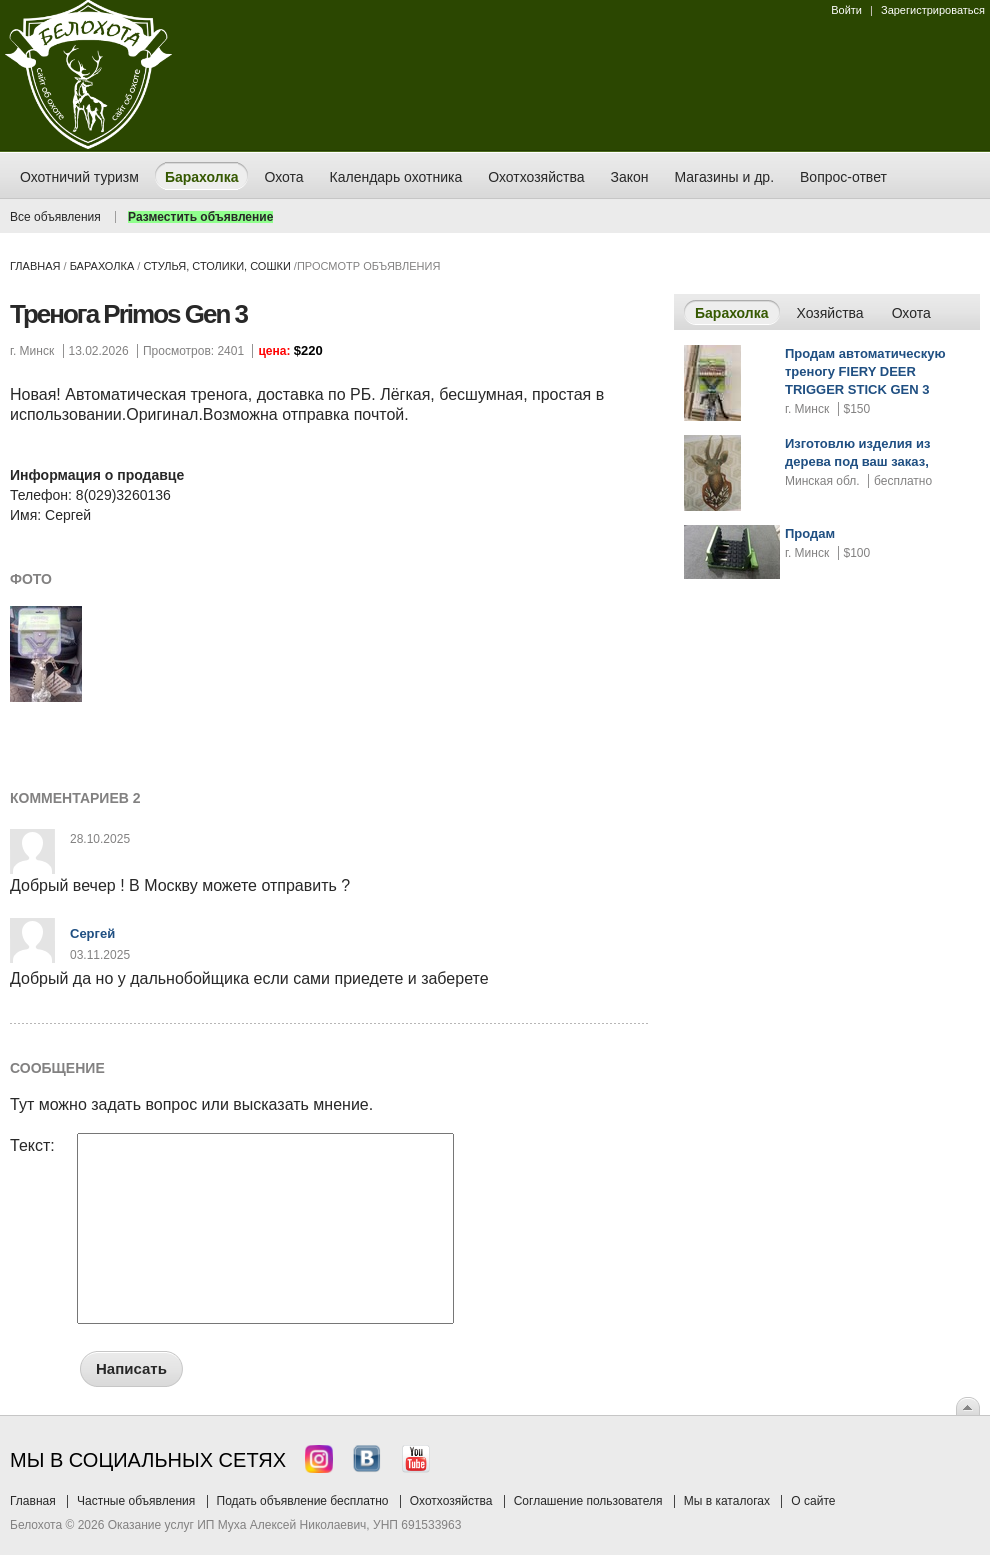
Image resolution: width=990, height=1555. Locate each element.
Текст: (32, 1146)
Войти (846, 10)
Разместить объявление (200, 217)
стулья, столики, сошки (216, 266)
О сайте (813, 1501)
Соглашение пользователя (588, 1501)
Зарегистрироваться (933, 10)
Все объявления (55, 217)
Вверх (968, 1406)
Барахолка (102, 266)
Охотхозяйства (451, 1501)
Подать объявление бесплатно (303, 1501)
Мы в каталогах (727, 1501)
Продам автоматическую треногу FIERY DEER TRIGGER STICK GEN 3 (865, 371)
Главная (35, 266)
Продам (810, 533)
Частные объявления (136, 1501)
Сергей (92, 933)
